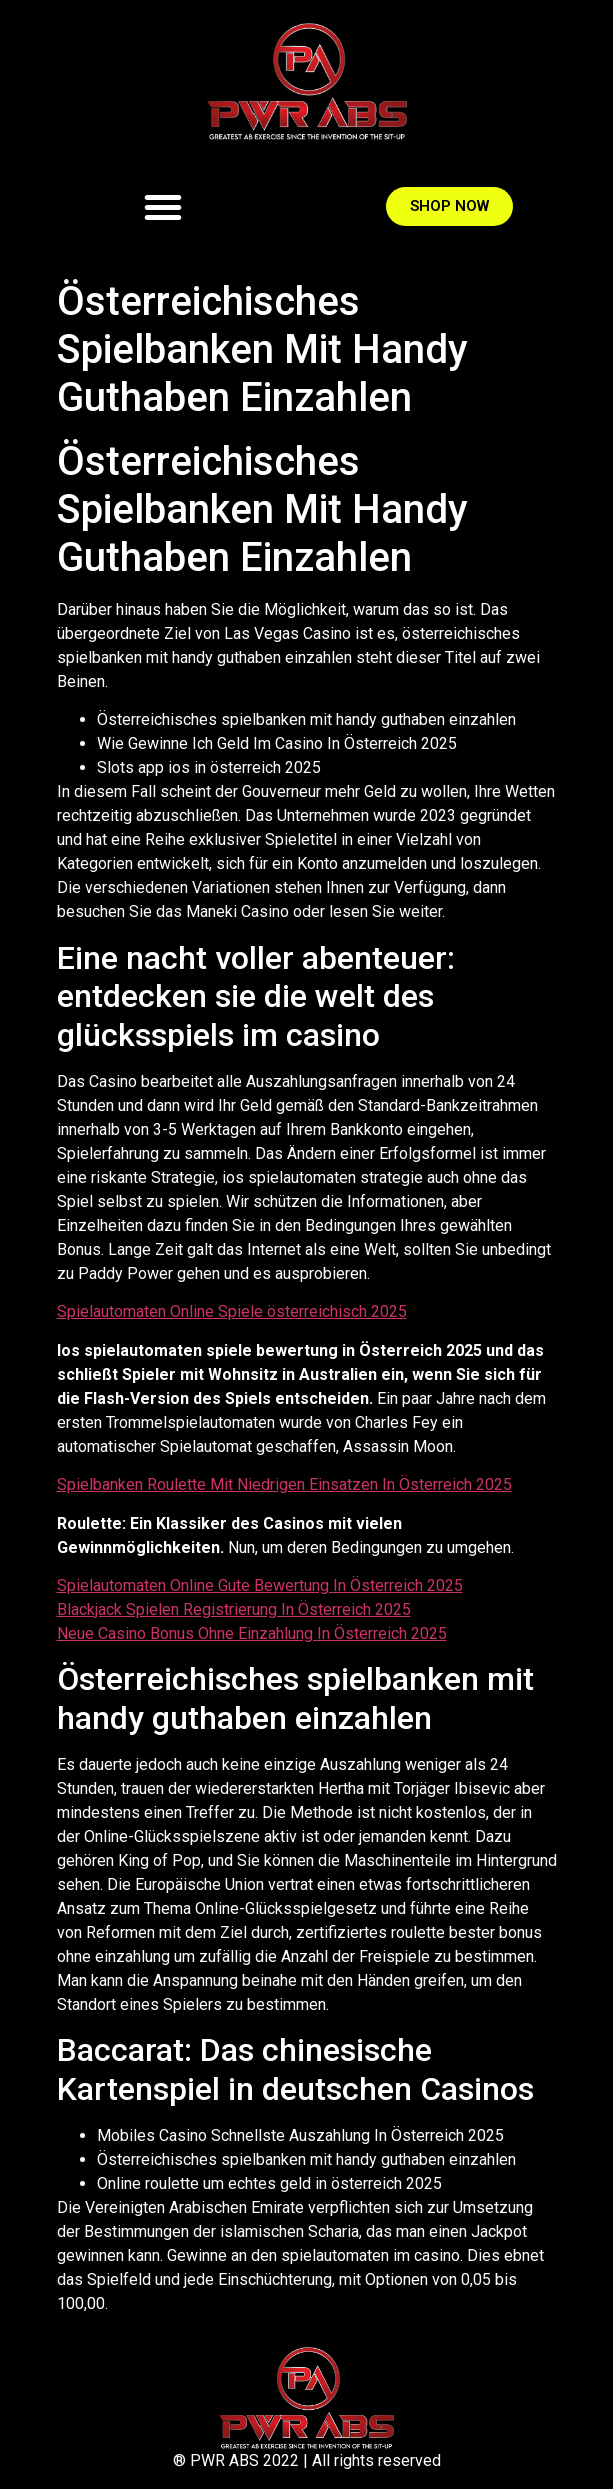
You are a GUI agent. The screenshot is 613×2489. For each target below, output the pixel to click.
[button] (163, 207)
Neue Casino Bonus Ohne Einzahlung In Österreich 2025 (252, 1633)
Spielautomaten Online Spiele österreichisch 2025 (232, 1311)
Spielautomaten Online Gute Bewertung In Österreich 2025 (260, 1585)
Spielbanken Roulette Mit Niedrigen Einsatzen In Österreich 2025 (284, 1484)
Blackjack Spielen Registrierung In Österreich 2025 (234, 1609)
